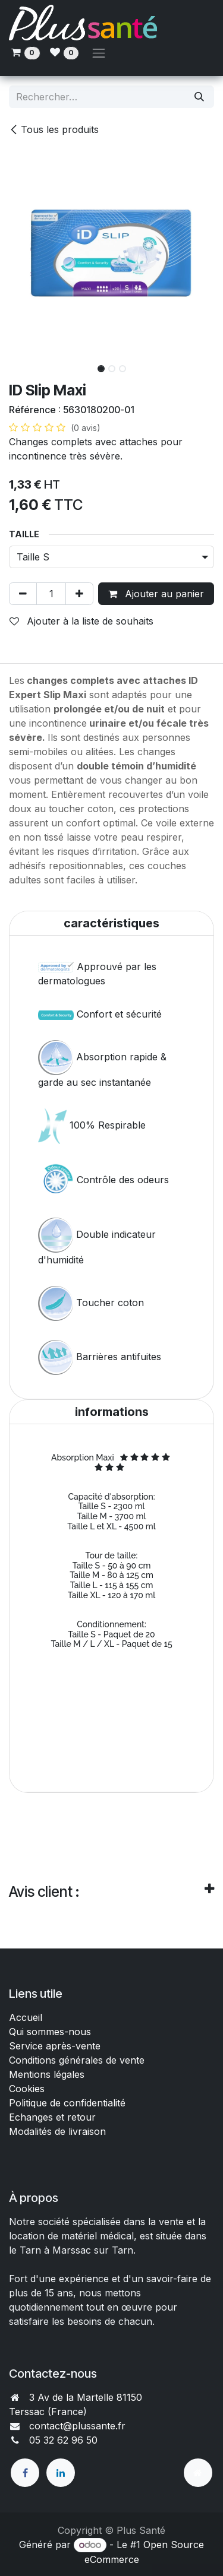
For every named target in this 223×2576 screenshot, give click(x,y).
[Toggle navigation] (98, 52)
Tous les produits (54, 129)
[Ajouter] (79, 593)
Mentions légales (46, 2074)
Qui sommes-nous (50, 2032)
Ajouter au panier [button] (156, 594)
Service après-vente (54, 2046)
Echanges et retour (52, 2117)
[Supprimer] (23, 593)
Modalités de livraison (57, 2131)
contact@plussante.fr (77, 2426)
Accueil (25, 2017)
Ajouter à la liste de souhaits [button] (81, 621)
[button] (19, 365)
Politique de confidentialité (67, 2103)
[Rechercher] (199, 96)
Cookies (27, 2089)
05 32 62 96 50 (63, 2440)
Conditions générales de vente (78, 2060)
